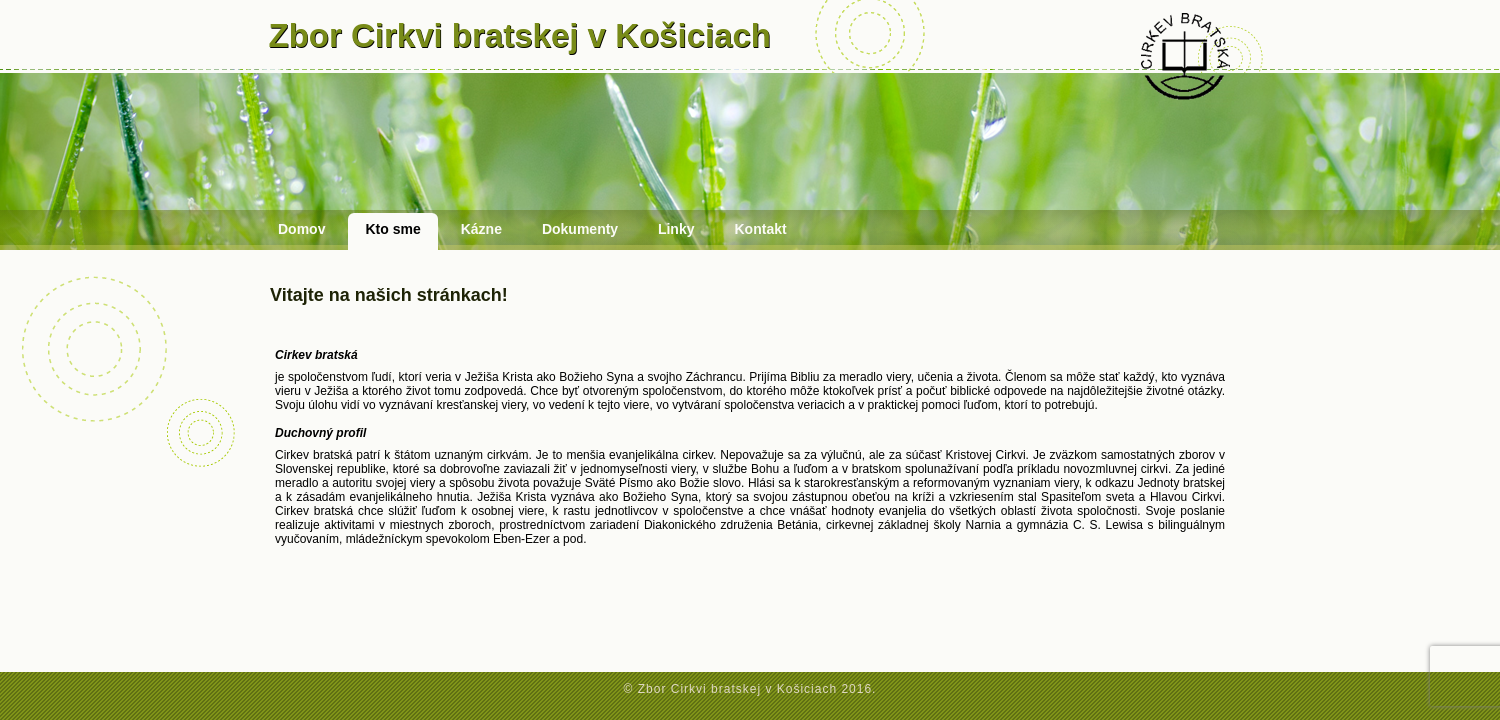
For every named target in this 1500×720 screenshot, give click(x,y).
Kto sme (392, 229)
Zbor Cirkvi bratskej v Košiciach (520, 35)
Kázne (481, 229)
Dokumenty (580, 229)
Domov (301, 229)
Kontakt (761, 229)
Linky (676, 229)
